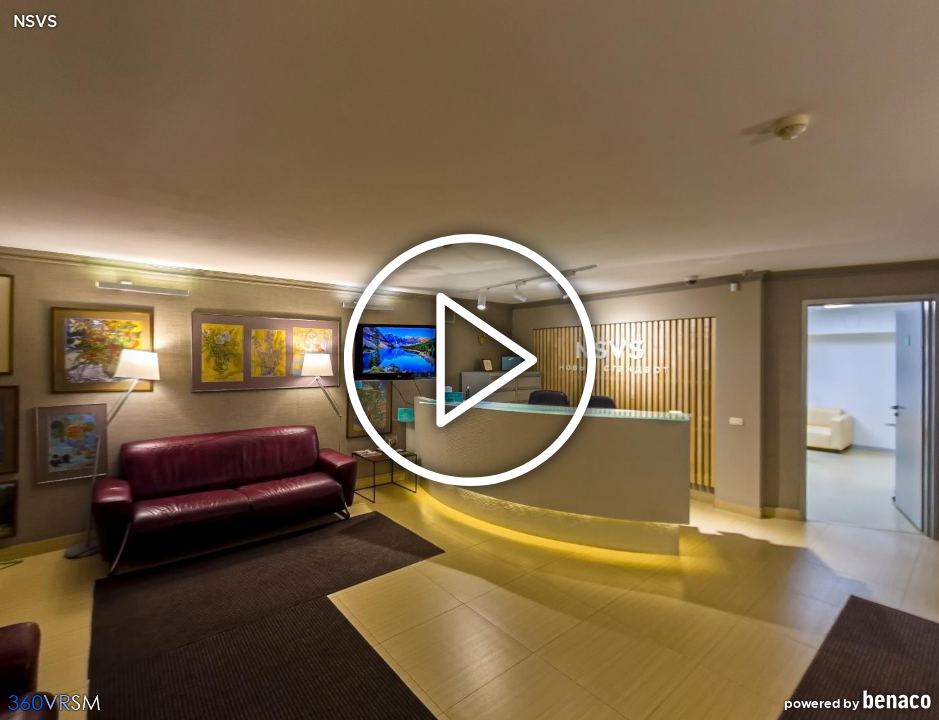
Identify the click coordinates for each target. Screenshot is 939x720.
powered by (857, 700)
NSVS (34, 22)
